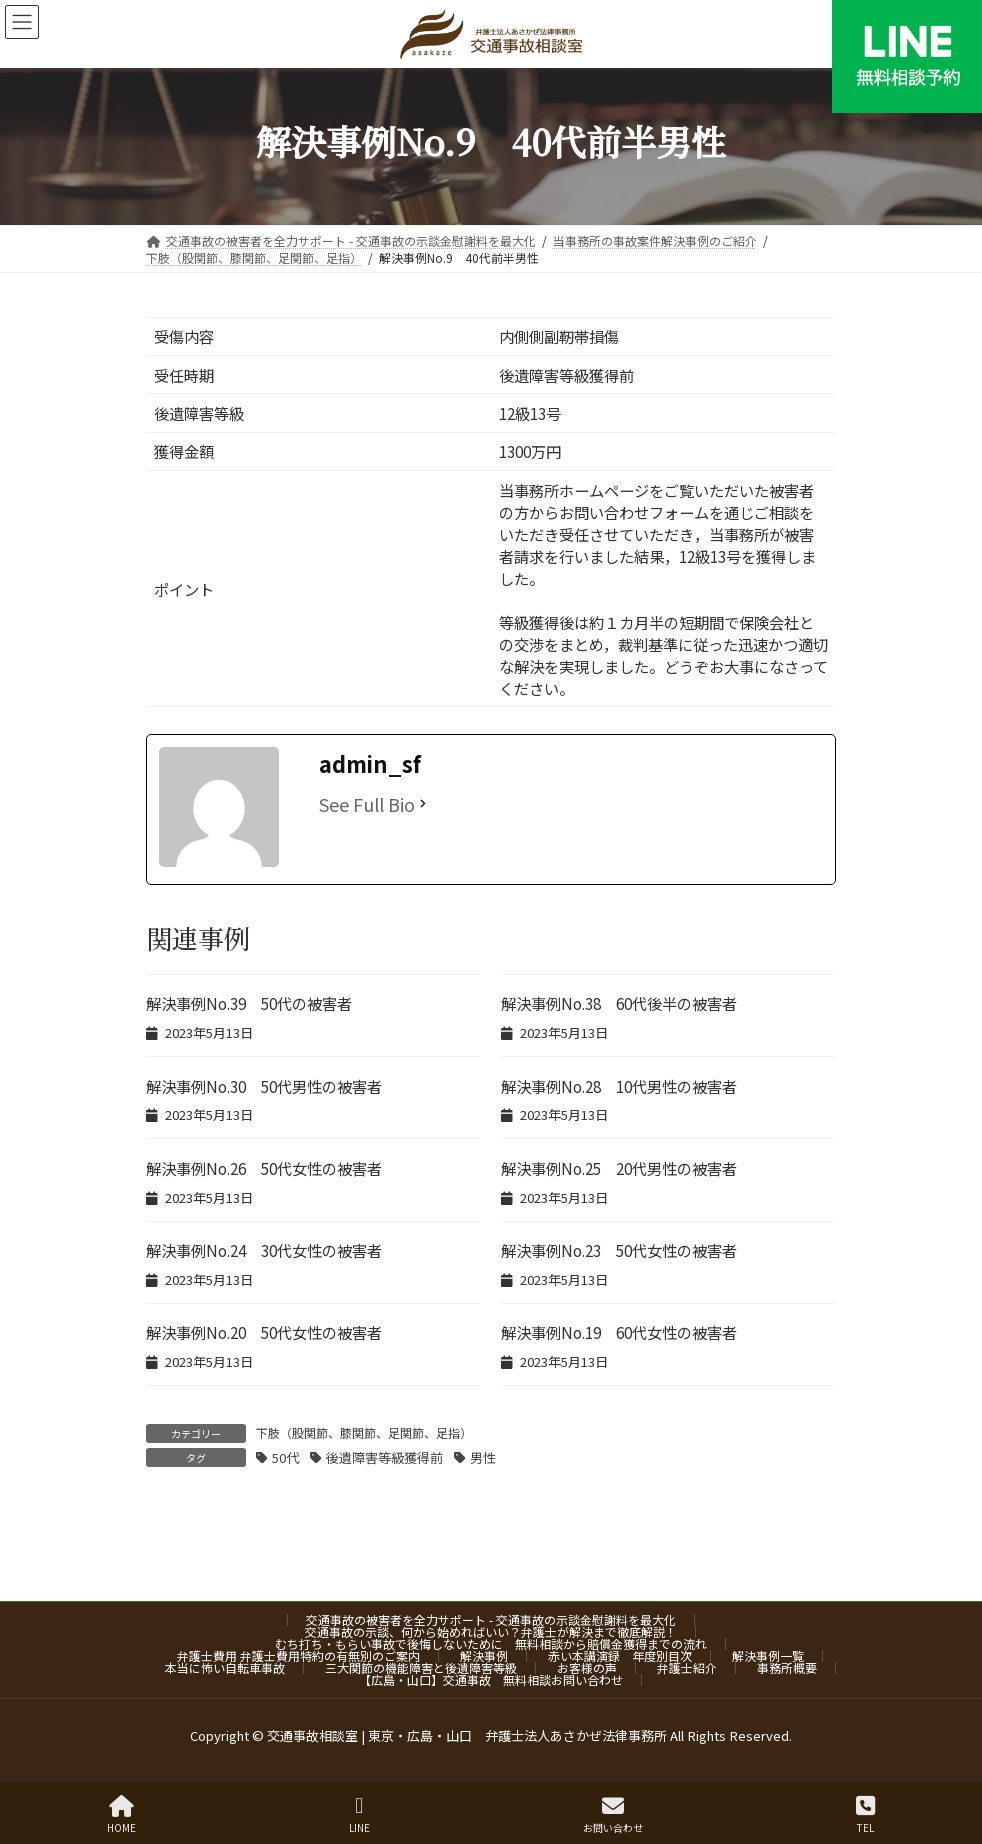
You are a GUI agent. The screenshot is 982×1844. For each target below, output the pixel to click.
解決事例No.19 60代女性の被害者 (619, 1332)
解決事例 (484, 1655)
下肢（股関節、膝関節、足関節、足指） (364, 1432)
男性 (483, 1457)
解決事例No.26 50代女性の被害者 (264, 1168)
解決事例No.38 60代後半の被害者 (619, 1003)
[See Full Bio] (423, 804)
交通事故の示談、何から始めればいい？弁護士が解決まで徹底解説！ (491, 1631)
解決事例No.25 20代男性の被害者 (619, 1168)
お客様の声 (587, 1667)
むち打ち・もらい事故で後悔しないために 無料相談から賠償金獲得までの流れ (491, 1643)
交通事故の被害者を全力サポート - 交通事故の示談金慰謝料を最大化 (491, 1619)
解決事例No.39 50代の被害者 (249, 1003)
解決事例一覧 (768, 1655)
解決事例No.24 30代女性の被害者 (264, 1250)
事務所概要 (787, 1667)
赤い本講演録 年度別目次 (620, 1655)
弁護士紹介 (687, 1667)
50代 (285, 1457)
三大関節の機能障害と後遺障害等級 (421, 1667)
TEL (865, 1814)
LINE (359, 1814)
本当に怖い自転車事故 (225, 1667)
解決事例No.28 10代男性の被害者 (619, 1086)
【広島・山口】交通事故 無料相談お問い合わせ (491, 1679)
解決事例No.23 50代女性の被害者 (619, 1250)
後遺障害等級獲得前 (384, 1457)
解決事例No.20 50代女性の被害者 (264, 1332)
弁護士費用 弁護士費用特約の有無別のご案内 (298, 1655)
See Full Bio (367, 804)
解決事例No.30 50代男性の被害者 (264, 1086)
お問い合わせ (613, 1814)
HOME (121, 1814)
